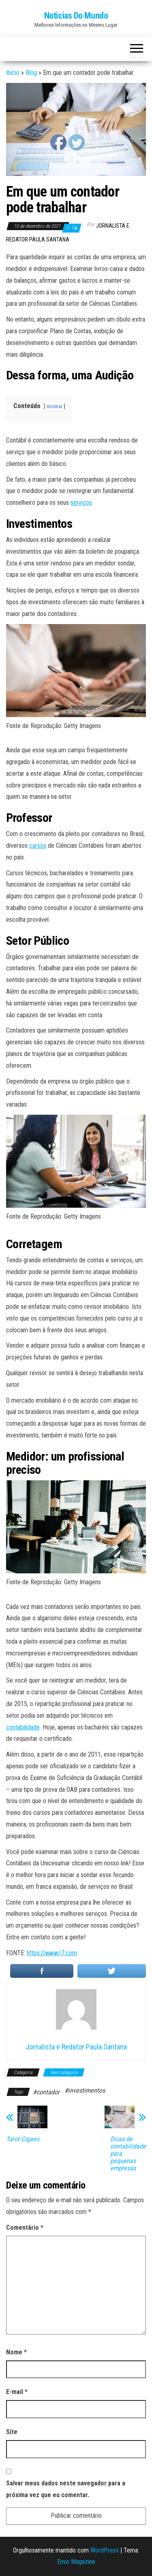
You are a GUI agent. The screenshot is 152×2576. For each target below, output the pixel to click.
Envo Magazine (76, 2561)
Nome (16, 2352)
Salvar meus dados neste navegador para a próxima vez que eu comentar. (65, 2489)
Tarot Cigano (22, 2139)
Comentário (24, 2227)
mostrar (54, 406)
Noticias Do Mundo (76, 16)
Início (12, 72)
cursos (37, 845)
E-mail (17, 2392)
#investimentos (84, 2090)
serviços (81, 502)
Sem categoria (63, 2072)
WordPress (104, 2550)
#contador (46, 2092)
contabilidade (23, 1727)
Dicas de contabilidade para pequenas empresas (128, 2154)
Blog (31, 72)
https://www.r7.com (52, 1953)
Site (11, 2432)
